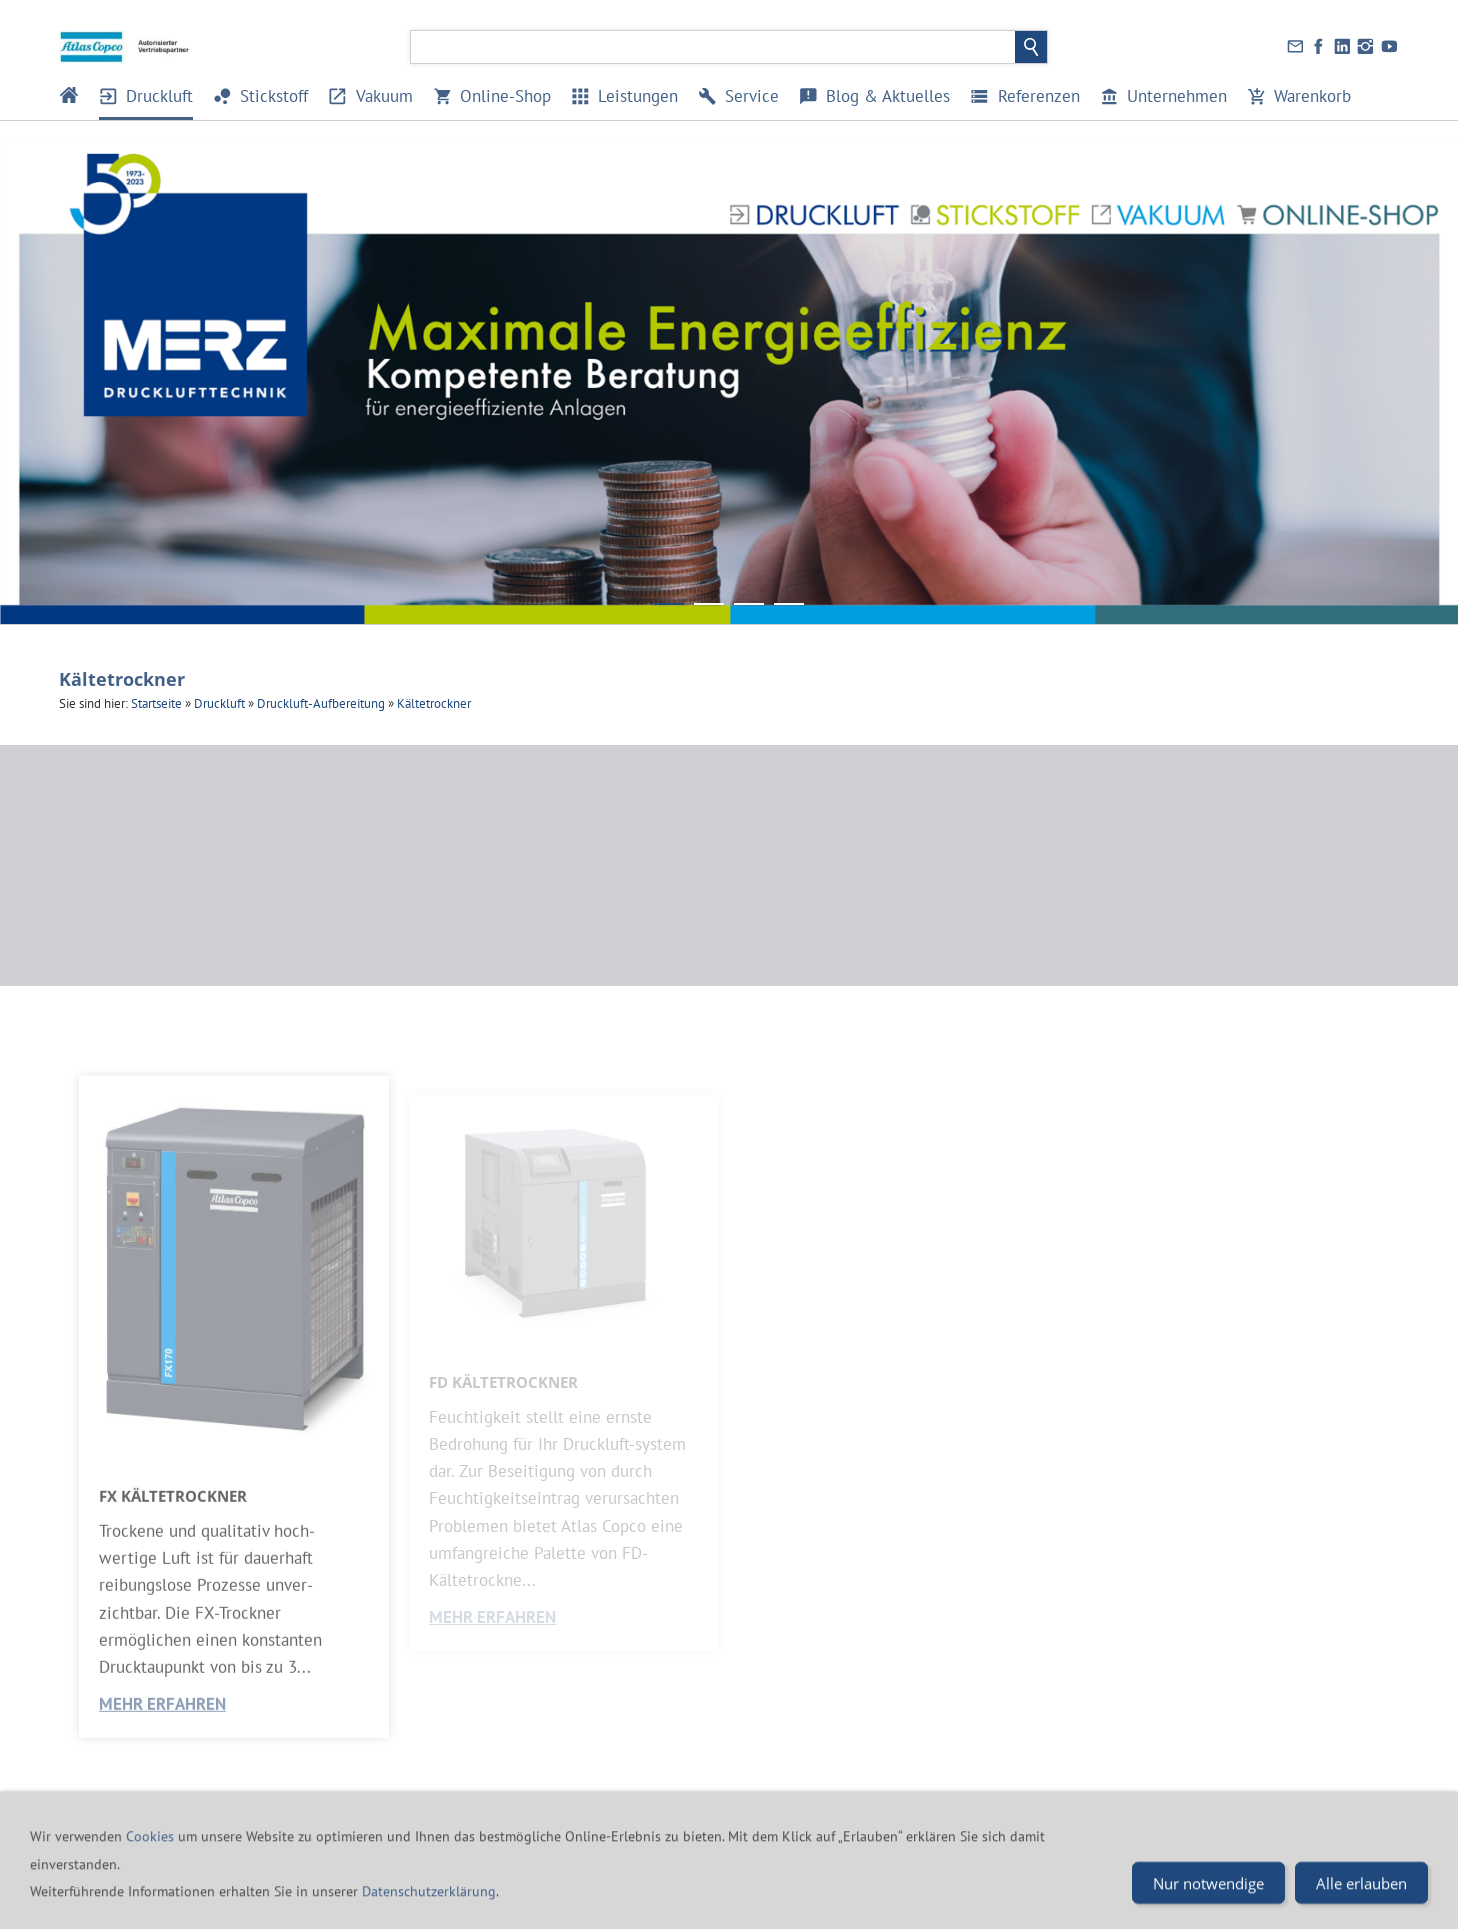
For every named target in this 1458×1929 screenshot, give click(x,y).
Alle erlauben (1361, 1906)
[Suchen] (713, 47)
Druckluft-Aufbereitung (321, 703)
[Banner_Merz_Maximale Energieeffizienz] (669, 604)
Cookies (152, 1859)
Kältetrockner (434, 703)
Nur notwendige (1208, 1906)
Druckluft (219, 703)
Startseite (156, 703)
